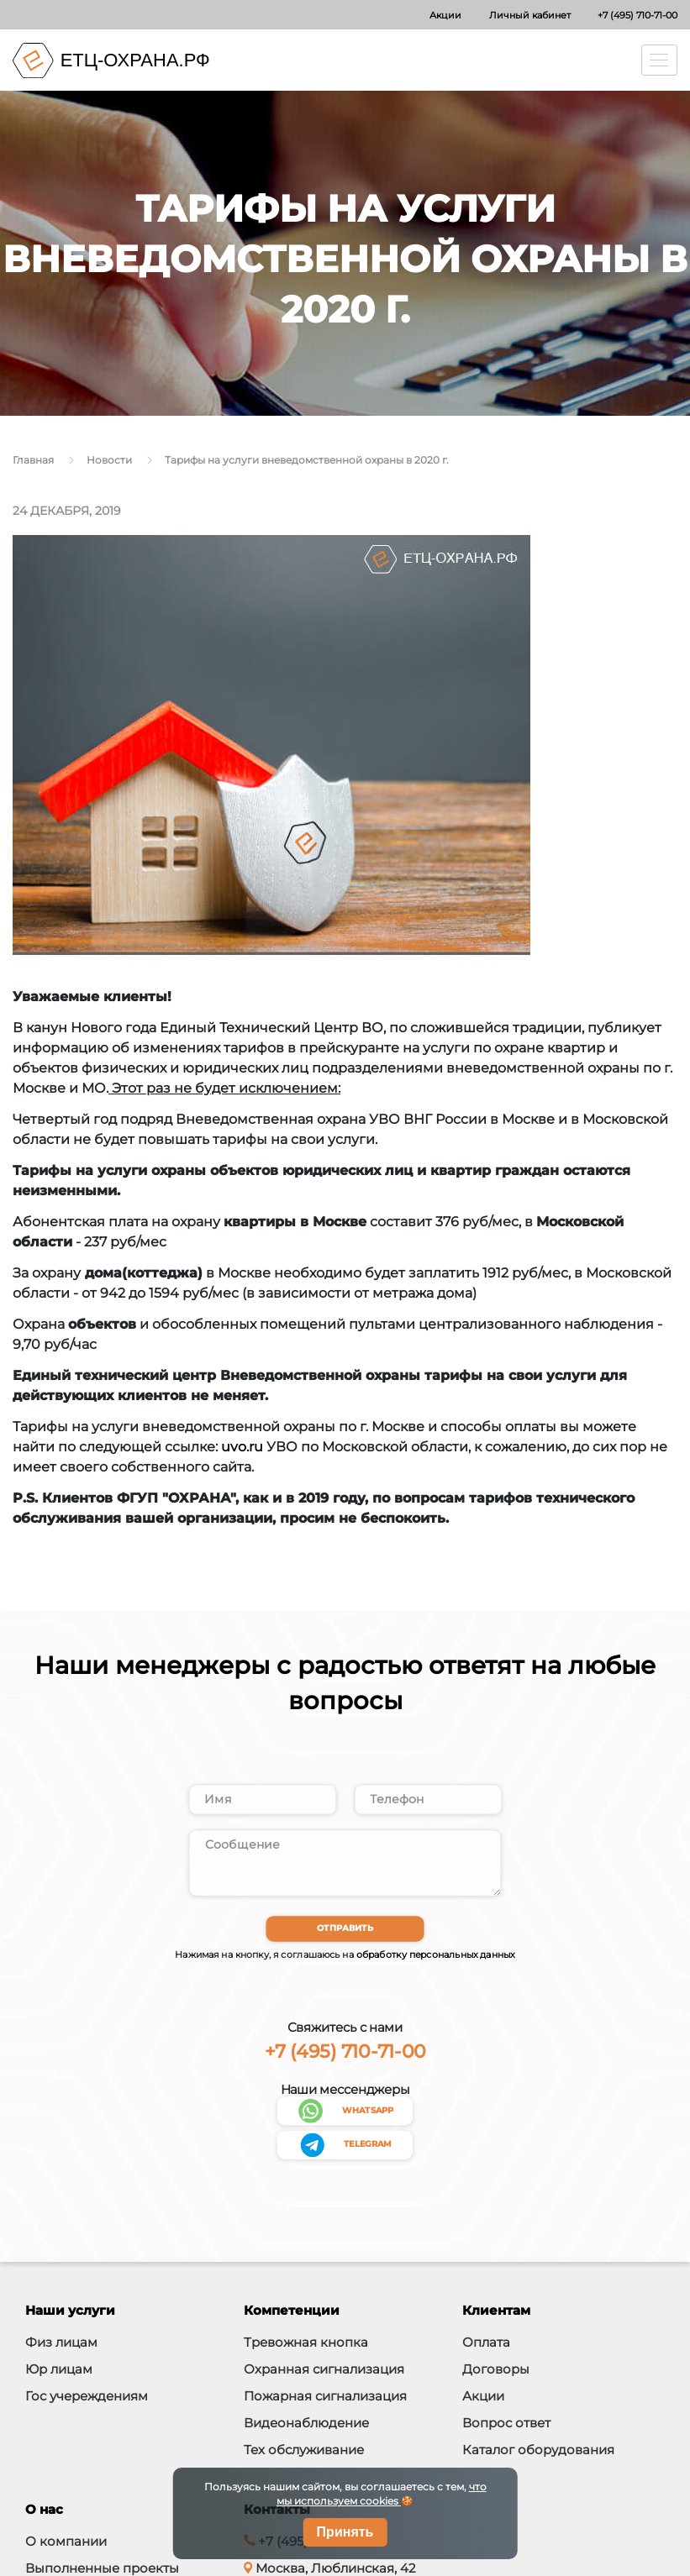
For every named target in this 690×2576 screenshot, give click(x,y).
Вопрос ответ (506, 2425)
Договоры (495, 2371)
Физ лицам (61, 2345)
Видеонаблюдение (306, 2425)
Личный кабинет (530, 15)
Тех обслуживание (304, 2452)
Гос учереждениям (86, 2398)
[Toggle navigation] (659, 60)
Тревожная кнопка (306, 2345)
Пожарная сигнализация (325, 2398)
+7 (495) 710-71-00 (637, 15)
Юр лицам (58, 2371)
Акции (445, 15)
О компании (66, 2544)
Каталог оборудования (538, 2452)
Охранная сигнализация (324, 2371)
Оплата (486, 2345)
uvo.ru (242, 1447)
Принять (345, 2532)
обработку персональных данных (435, 1956)
